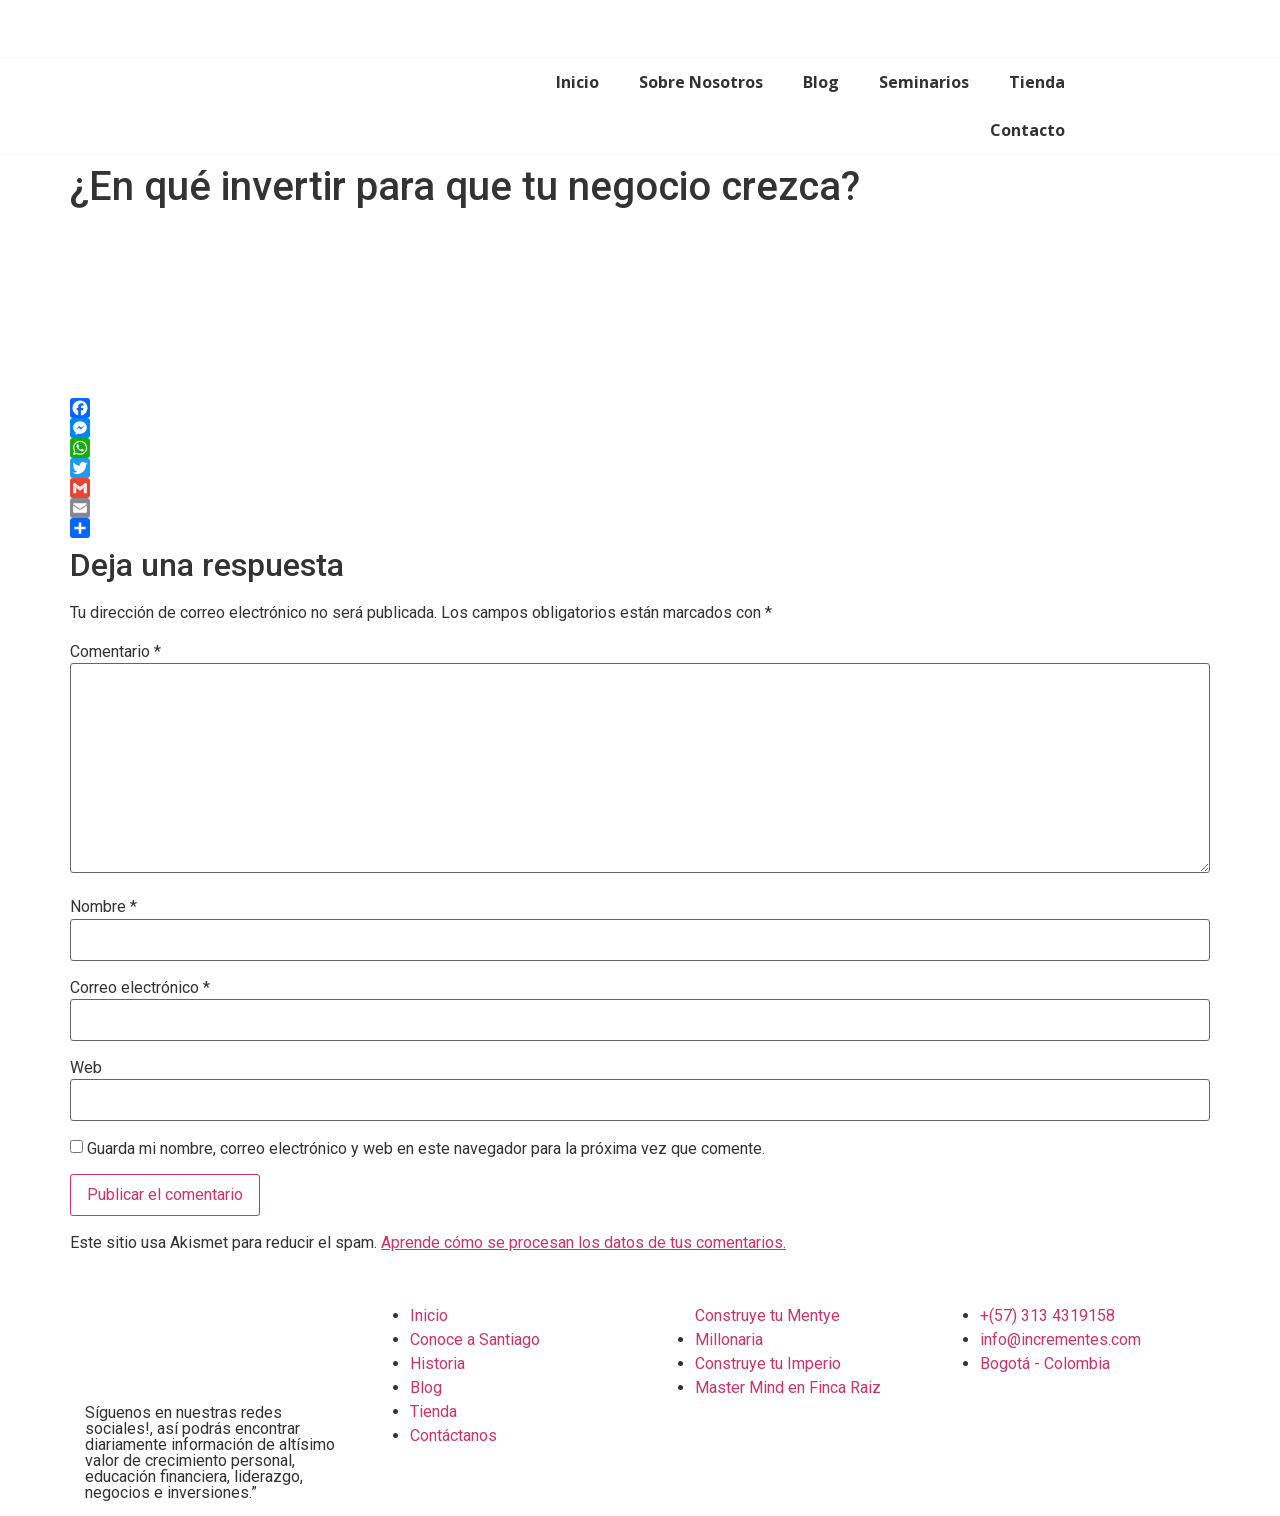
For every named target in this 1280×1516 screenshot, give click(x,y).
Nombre (103, 907)
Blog (821, 82)
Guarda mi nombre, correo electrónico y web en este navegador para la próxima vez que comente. (426, 1149)
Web (86, 1068)
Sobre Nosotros (701, 82)
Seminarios (924, 82)
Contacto (1027, 130)
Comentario (115, 652)
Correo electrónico (140, 988)
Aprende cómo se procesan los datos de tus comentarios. (583, 1242)
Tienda (1037, 82)
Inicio (577, 82)
